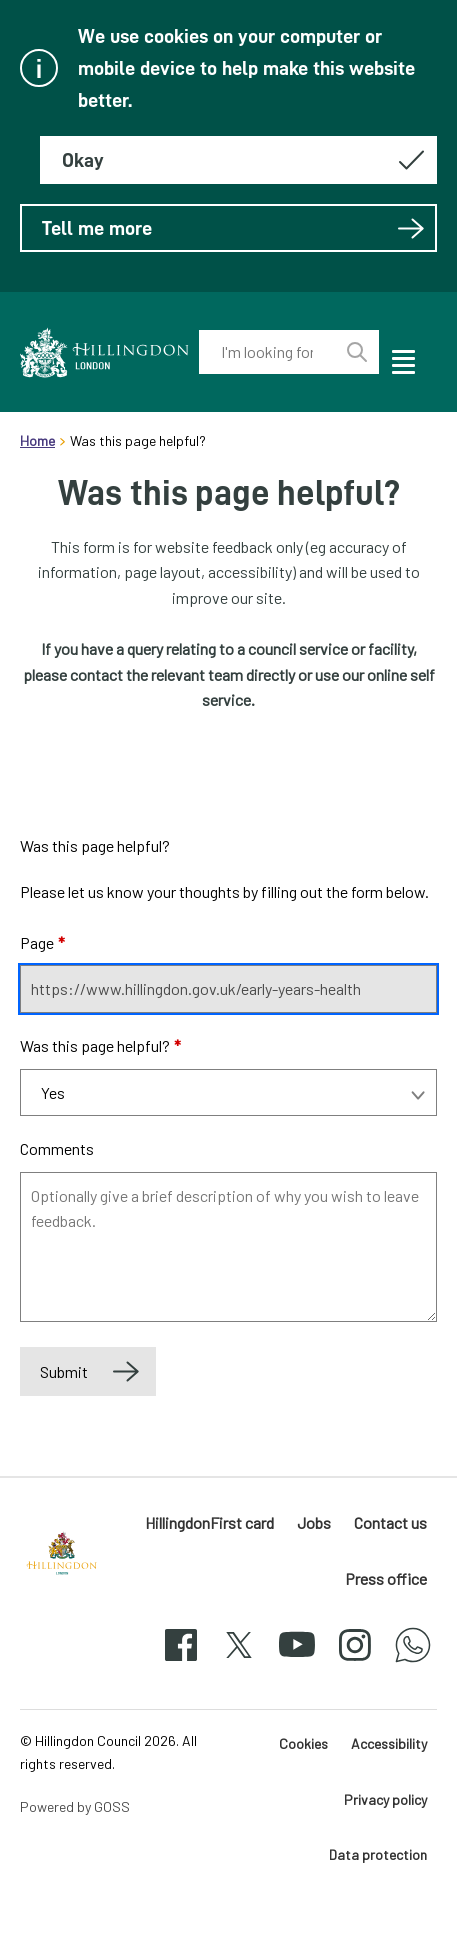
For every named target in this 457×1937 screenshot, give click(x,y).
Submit (64, 1371)
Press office (386, 1578)
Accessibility (389, 1743)
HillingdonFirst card (209, 1522)
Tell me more (233, 228)
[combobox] (267, 352)
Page (42, 942)
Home (37, 440)
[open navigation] (402, 359)
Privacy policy (385, 1799)
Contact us (390, 1522)
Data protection (378, 1854)
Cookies (303, 1743)
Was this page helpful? (100, 1045)
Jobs (314, 1522)
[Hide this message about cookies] (238, 160)
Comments (57, 1148)
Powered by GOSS (75, 1806)
